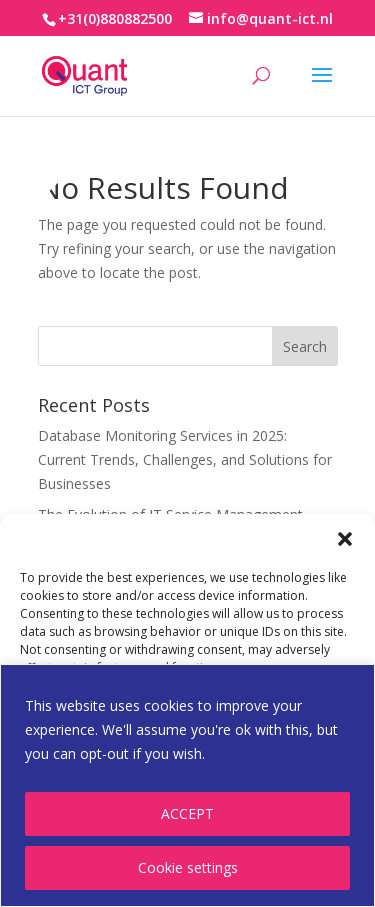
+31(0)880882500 (115, 18)
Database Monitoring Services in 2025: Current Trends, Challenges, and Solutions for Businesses (185, 459)
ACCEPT (187, 813)
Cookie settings (188, 867)
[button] (345, 539)
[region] (187, 785)
